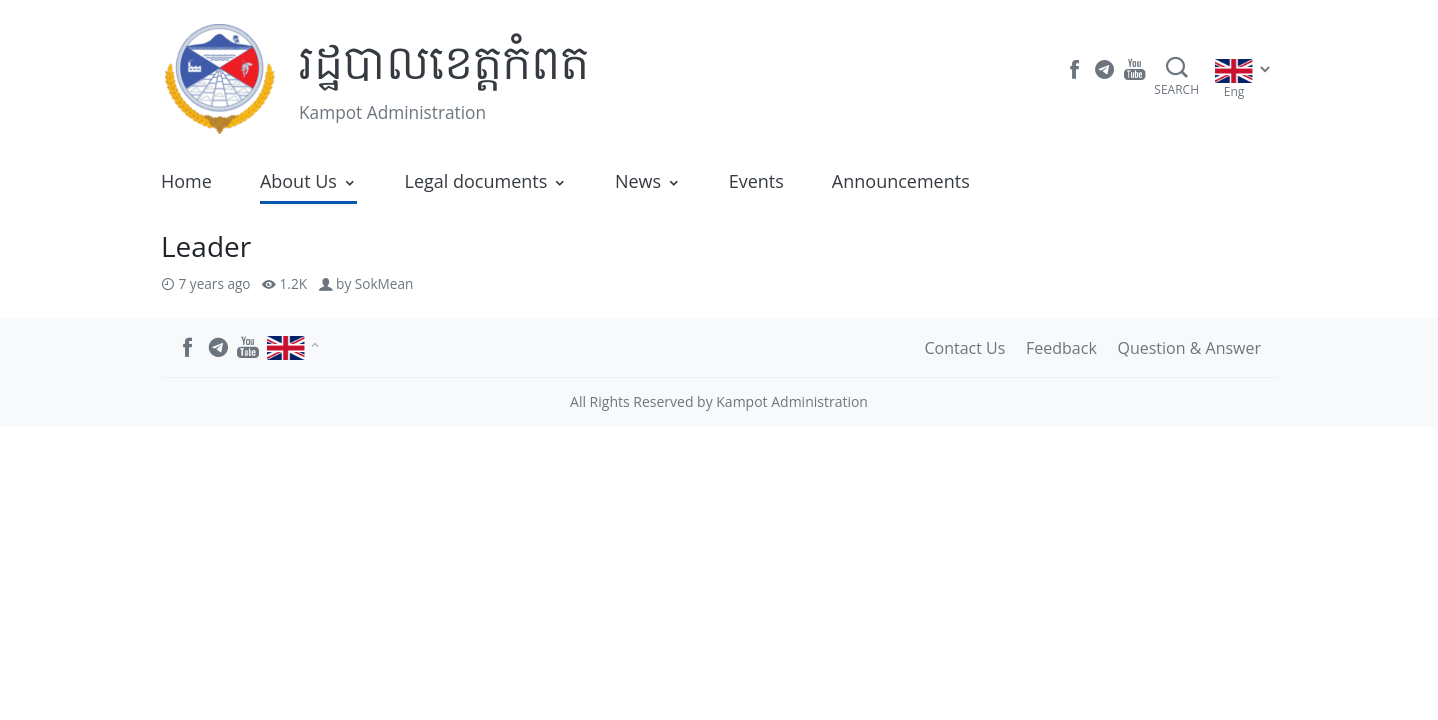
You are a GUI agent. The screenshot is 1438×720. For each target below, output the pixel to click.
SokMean (384, 283)
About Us (298, 181)
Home (186, 181)
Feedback (1061, 348)
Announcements (901, 181)
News (638, 181)
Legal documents (476, 181)
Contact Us (964, 348)
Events (756, 181)
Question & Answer (1190, 348)
